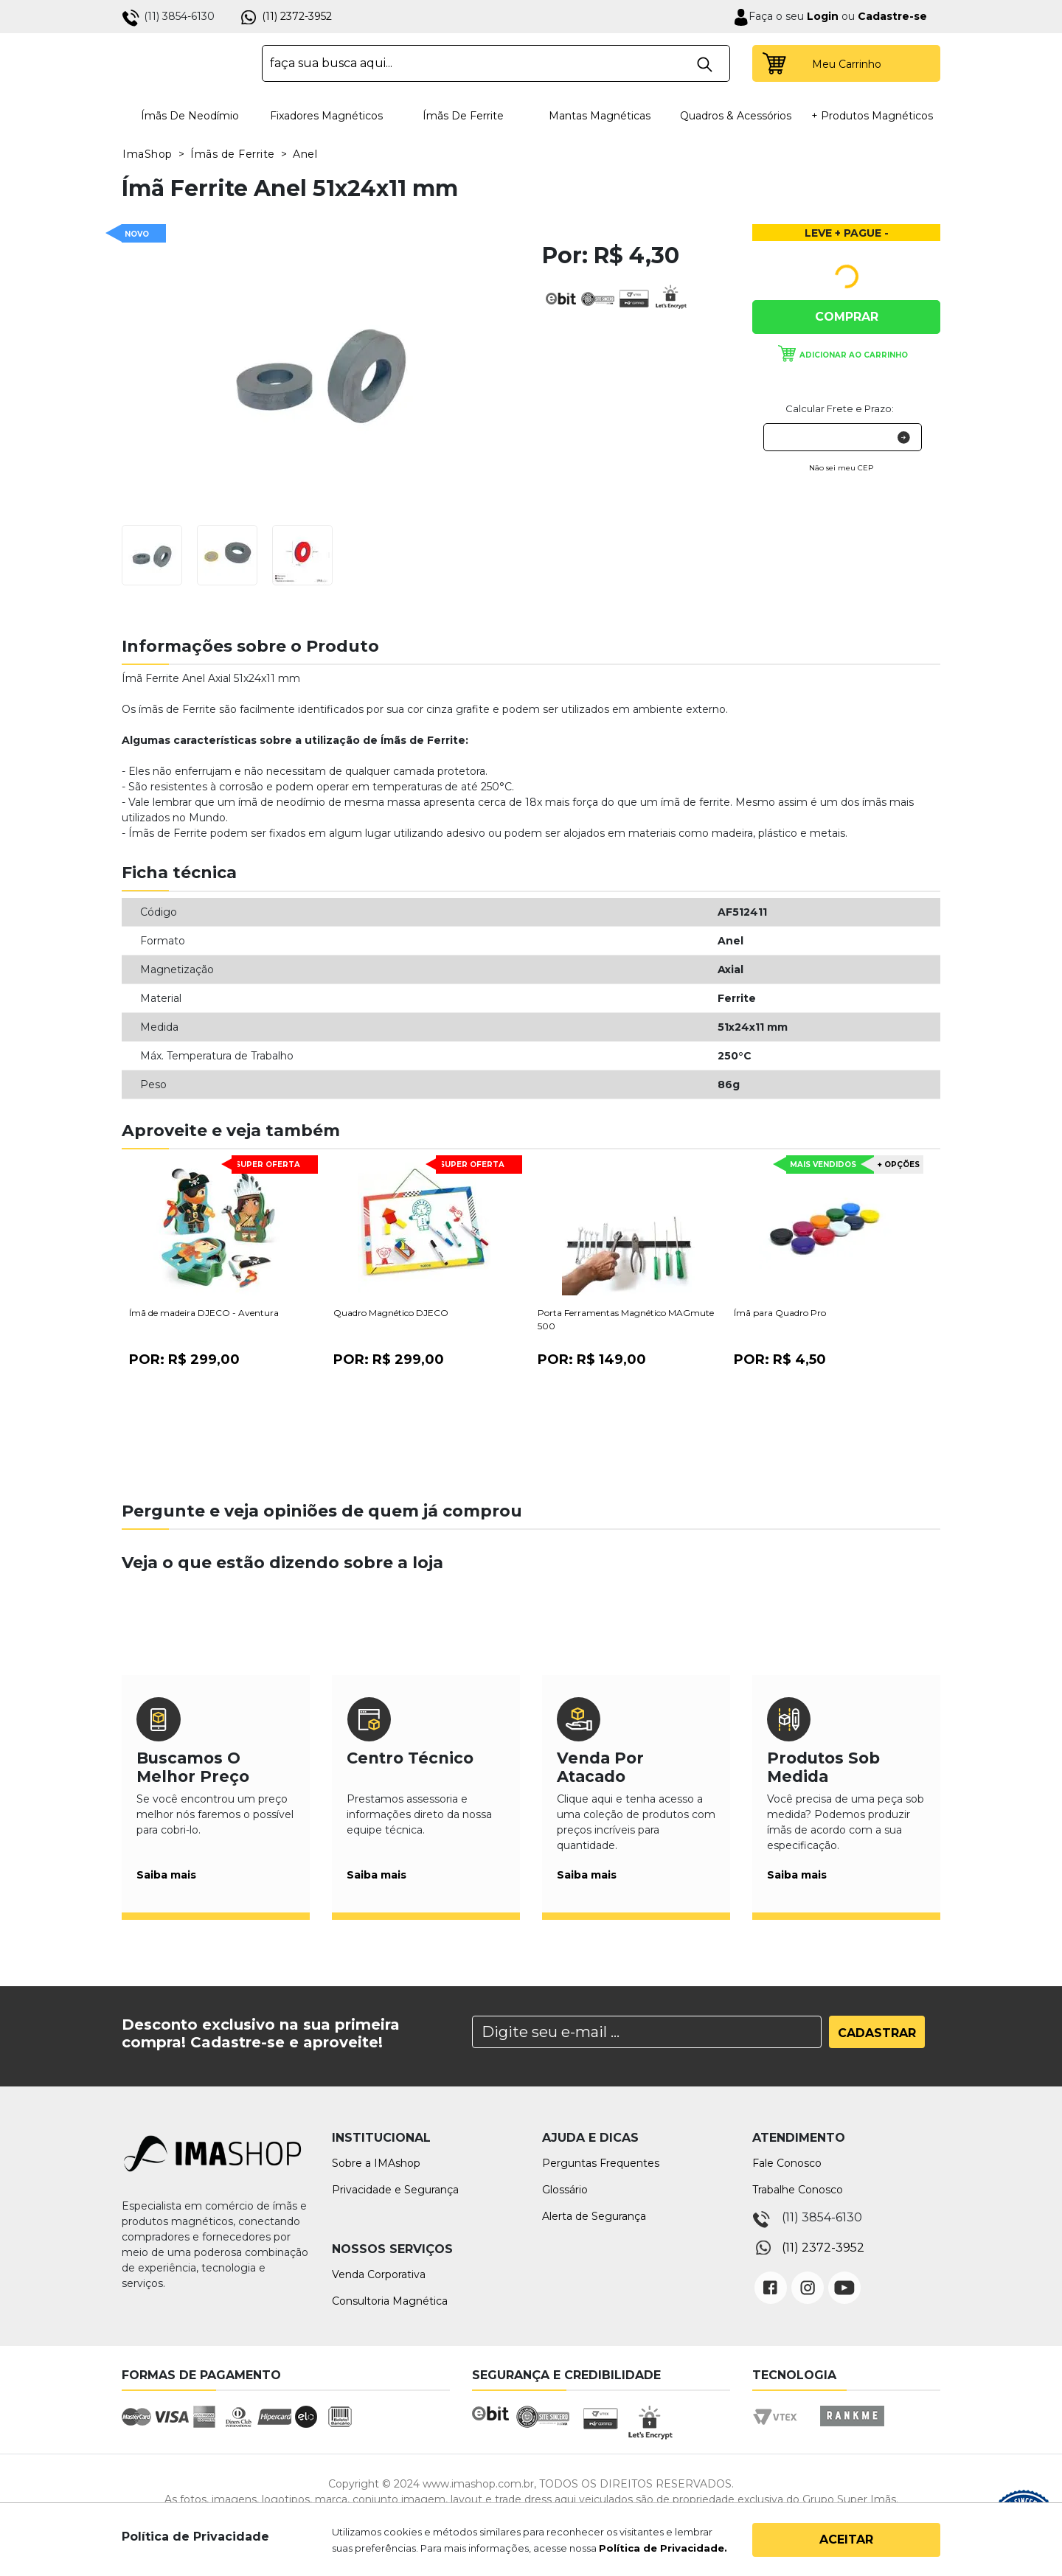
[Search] (647, 2032)
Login (821, 16)
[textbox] (496, 63)
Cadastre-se (892, 16)
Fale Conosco (787, 2163)
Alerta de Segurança (594, 2216)
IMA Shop (182, 63)
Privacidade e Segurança (395, 2189)
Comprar (846, 317)
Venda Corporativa (379, 2274)
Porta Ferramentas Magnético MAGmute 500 (626, 1319)
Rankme (852, 2430)
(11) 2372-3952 (297, 16)
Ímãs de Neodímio (190, 115)
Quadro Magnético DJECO (390, 1312)
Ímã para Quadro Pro (780, 1312)
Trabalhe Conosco (797, 2189)
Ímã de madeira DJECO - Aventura (204, 1312)
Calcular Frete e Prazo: (839, 408)
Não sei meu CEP (841, 468)
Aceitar (846, 2540)
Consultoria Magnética (390, 2301)
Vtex (780, 2430)
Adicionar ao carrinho (853, 355)
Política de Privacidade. (663, 2548)
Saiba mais (166, 1874)
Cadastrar (877, 2033)
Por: (184, 1359)
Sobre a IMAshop (376, 2163)
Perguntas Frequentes (600, 2163)
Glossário (565, 2189)
